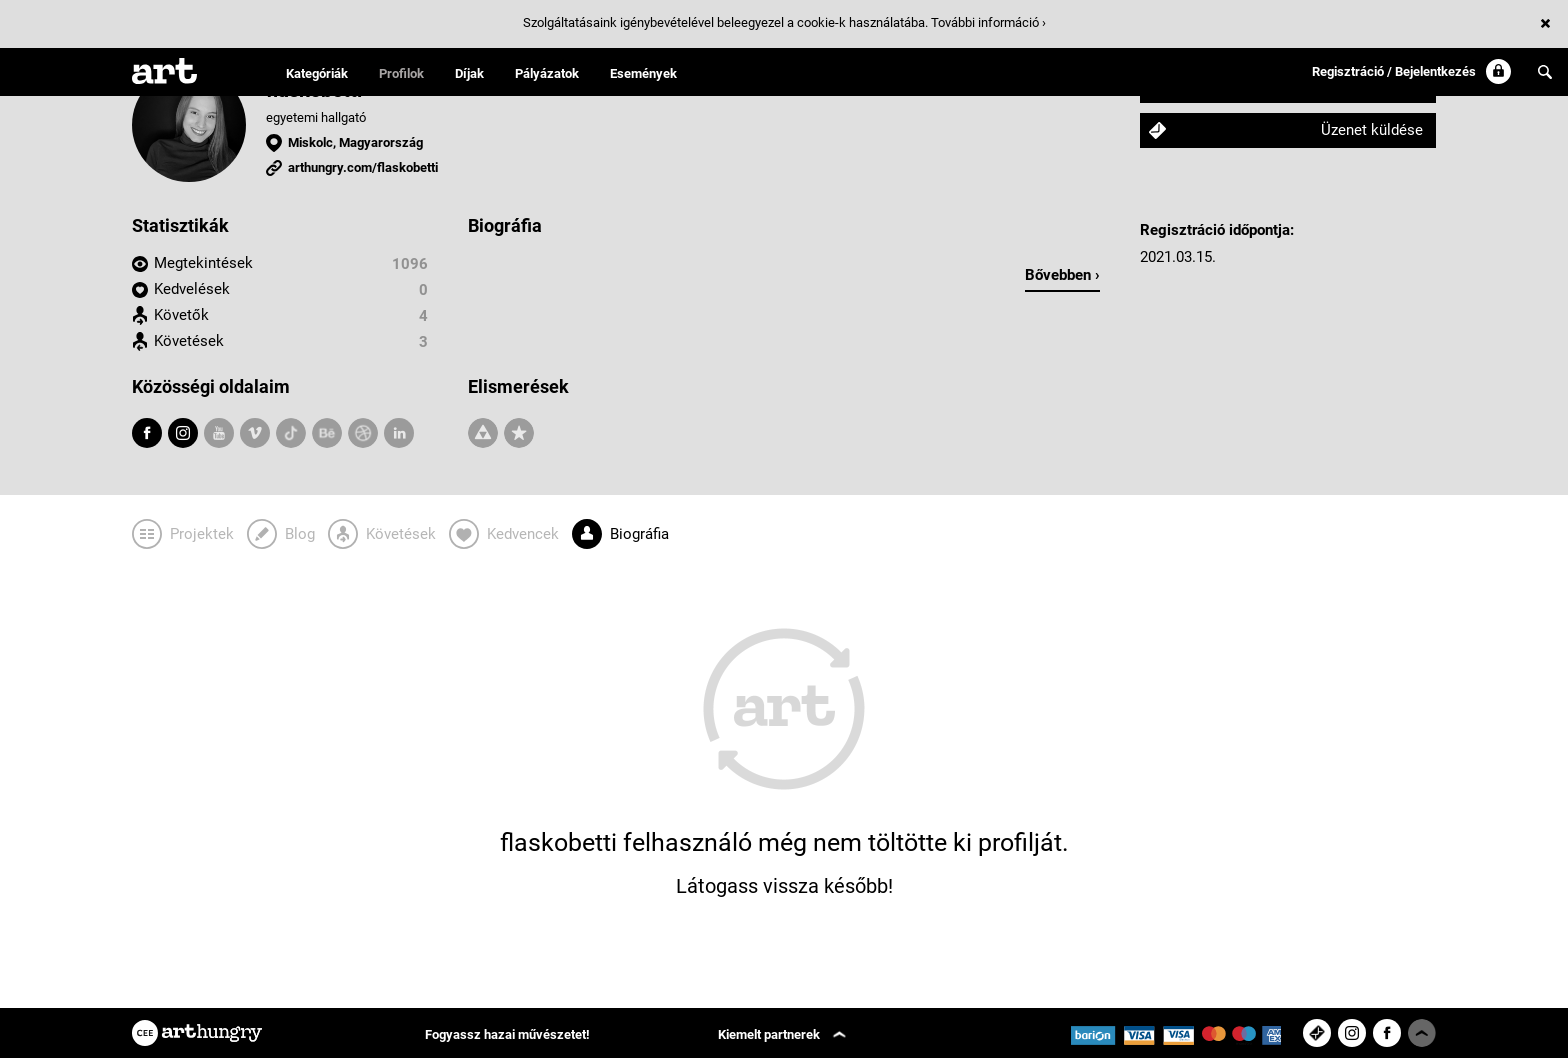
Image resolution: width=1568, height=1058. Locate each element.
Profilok (401, 73)
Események (643, 73)
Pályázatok (547, 73)
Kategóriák (317, 73)
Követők (181, 315)
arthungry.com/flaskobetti (363, 167)
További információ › (988, 22)
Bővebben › (1062, 275)
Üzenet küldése (1372, 130)
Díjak (469, 73)
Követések (189, 341)
